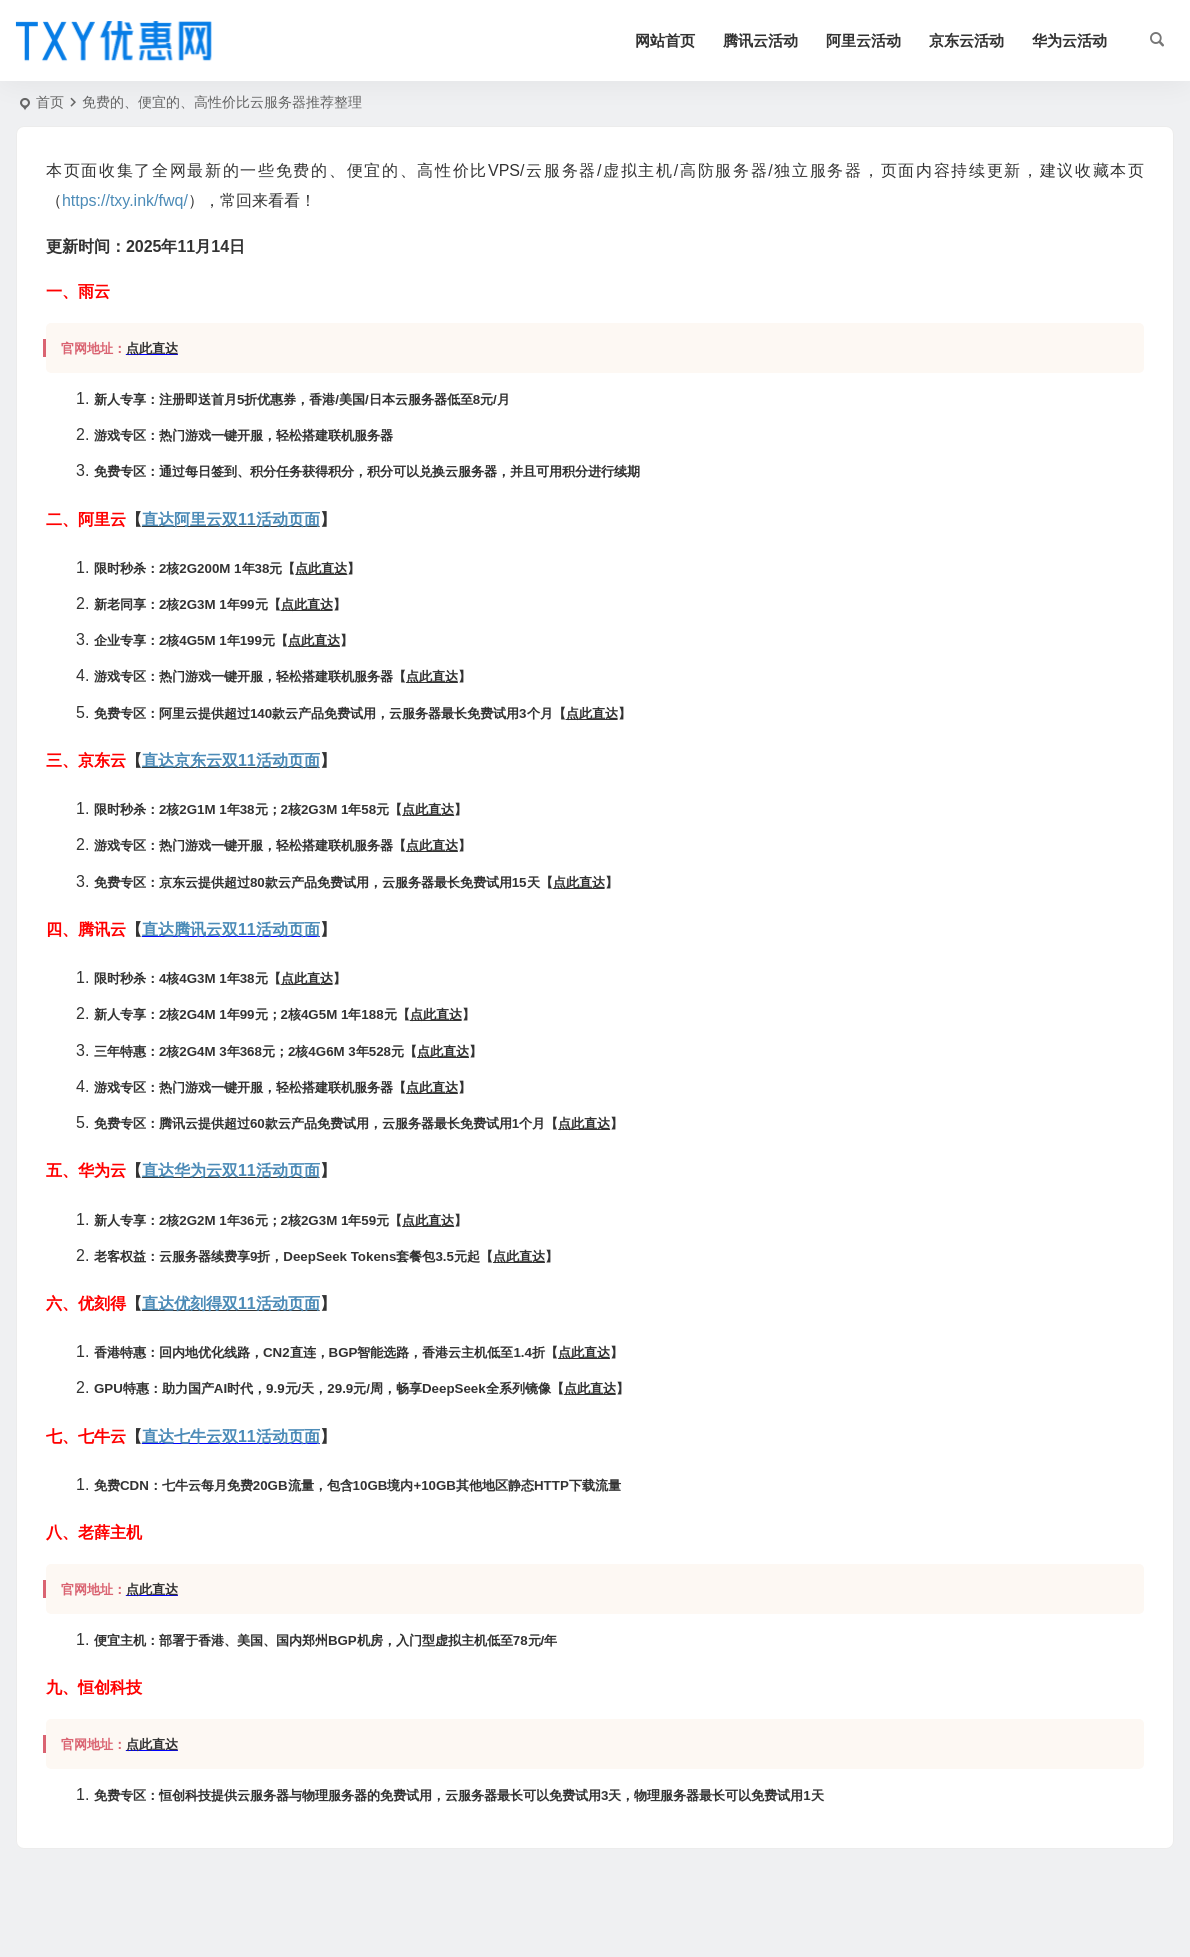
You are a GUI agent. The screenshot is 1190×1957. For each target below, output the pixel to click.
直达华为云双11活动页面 (231, 1170)
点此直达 (152, 348)
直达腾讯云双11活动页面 (231, 929)
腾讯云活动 (760, 40)
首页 (50, 102)
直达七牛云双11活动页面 (231, 1436)
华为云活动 (1069, 40)
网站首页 (665, 40)
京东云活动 (966, 40)
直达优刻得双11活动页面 (231, 1303)
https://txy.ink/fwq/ (125, 200)
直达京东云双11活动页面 (231, 760)
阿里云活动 (863, 40)
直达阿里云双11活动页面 (231, 519)
